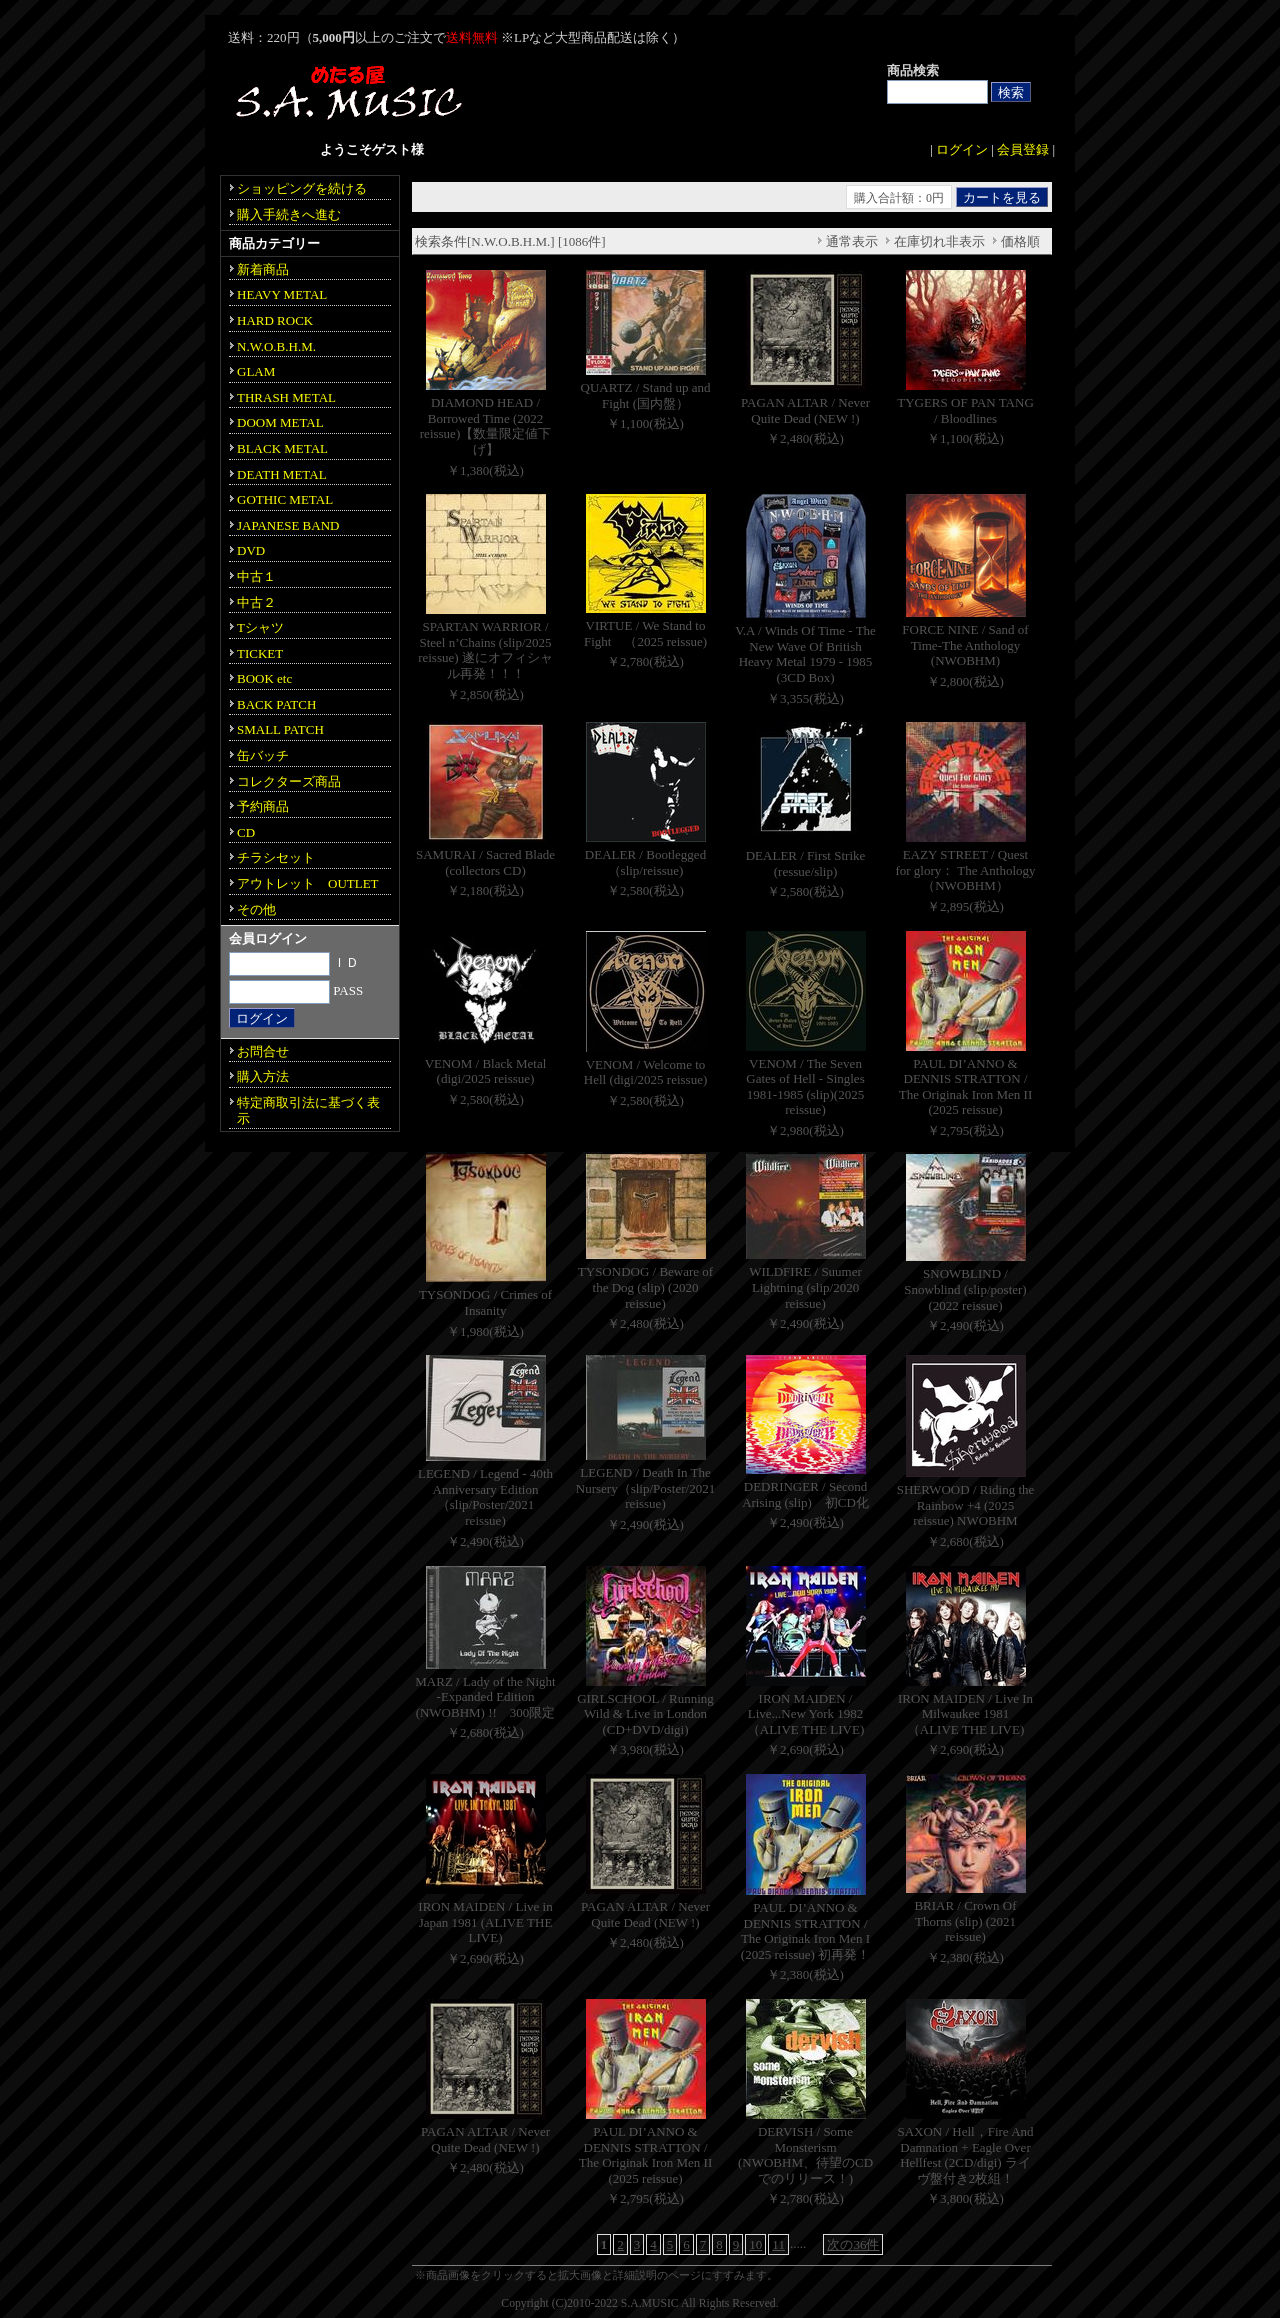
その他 (256, 909)
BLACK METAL (282, 448)
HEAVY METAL (282, 294)
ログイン (962, 149)
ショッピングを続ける (302, 188)
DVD (251, 550)
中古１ (256, 576)
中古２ (256, 602)
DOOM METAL (280, 422)
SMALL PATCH (280, 729)
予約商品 (263, 806)
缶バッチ (263, 755)
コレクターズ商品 (289, 781)
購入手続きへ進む (289, 214)
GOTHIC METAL (285, 499)
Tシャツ (260, 627)
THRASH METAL (286, 397)
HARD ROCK (275, 320)
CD (246, 832)
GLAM (256, 371)
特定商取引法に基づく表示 (308, 1110)
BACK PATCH (276, 704)
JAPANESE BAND (288, 525)
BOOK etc (264, 678)
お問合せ (263, 1051)
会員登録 (1023, 149)
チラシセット (276, 857)
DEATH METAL (282, 474)
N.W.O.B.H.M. (276, 346)
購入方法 (263, 1076)
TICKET (260, 653)
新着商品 (263, 269)
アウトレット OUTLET (308, 883)
